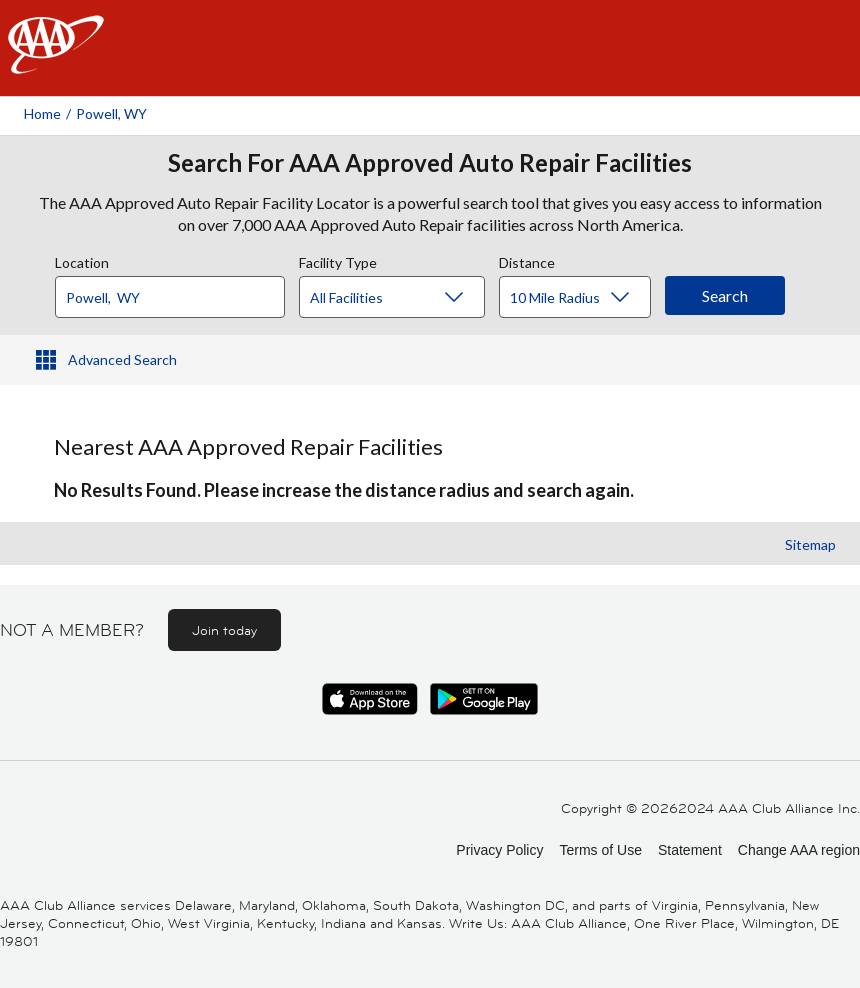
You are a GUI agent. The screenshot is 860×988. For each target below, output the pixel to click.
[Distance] (582, 298)
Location (82, 260)
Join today (224, 630)
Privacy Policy (499, 850)
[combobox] (177, 292)
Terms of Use (600, 850)
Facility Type (338, 260)
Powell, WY (111, 113)
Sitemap (810, 544)
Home (42, 113)
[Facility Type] (408, 298)
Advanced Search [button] (122, 359)
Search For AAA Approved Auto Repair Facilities (430, 163)
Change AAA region (799, 850)
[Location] (170, 297)
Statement (690, 850)
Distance (527, 260)
